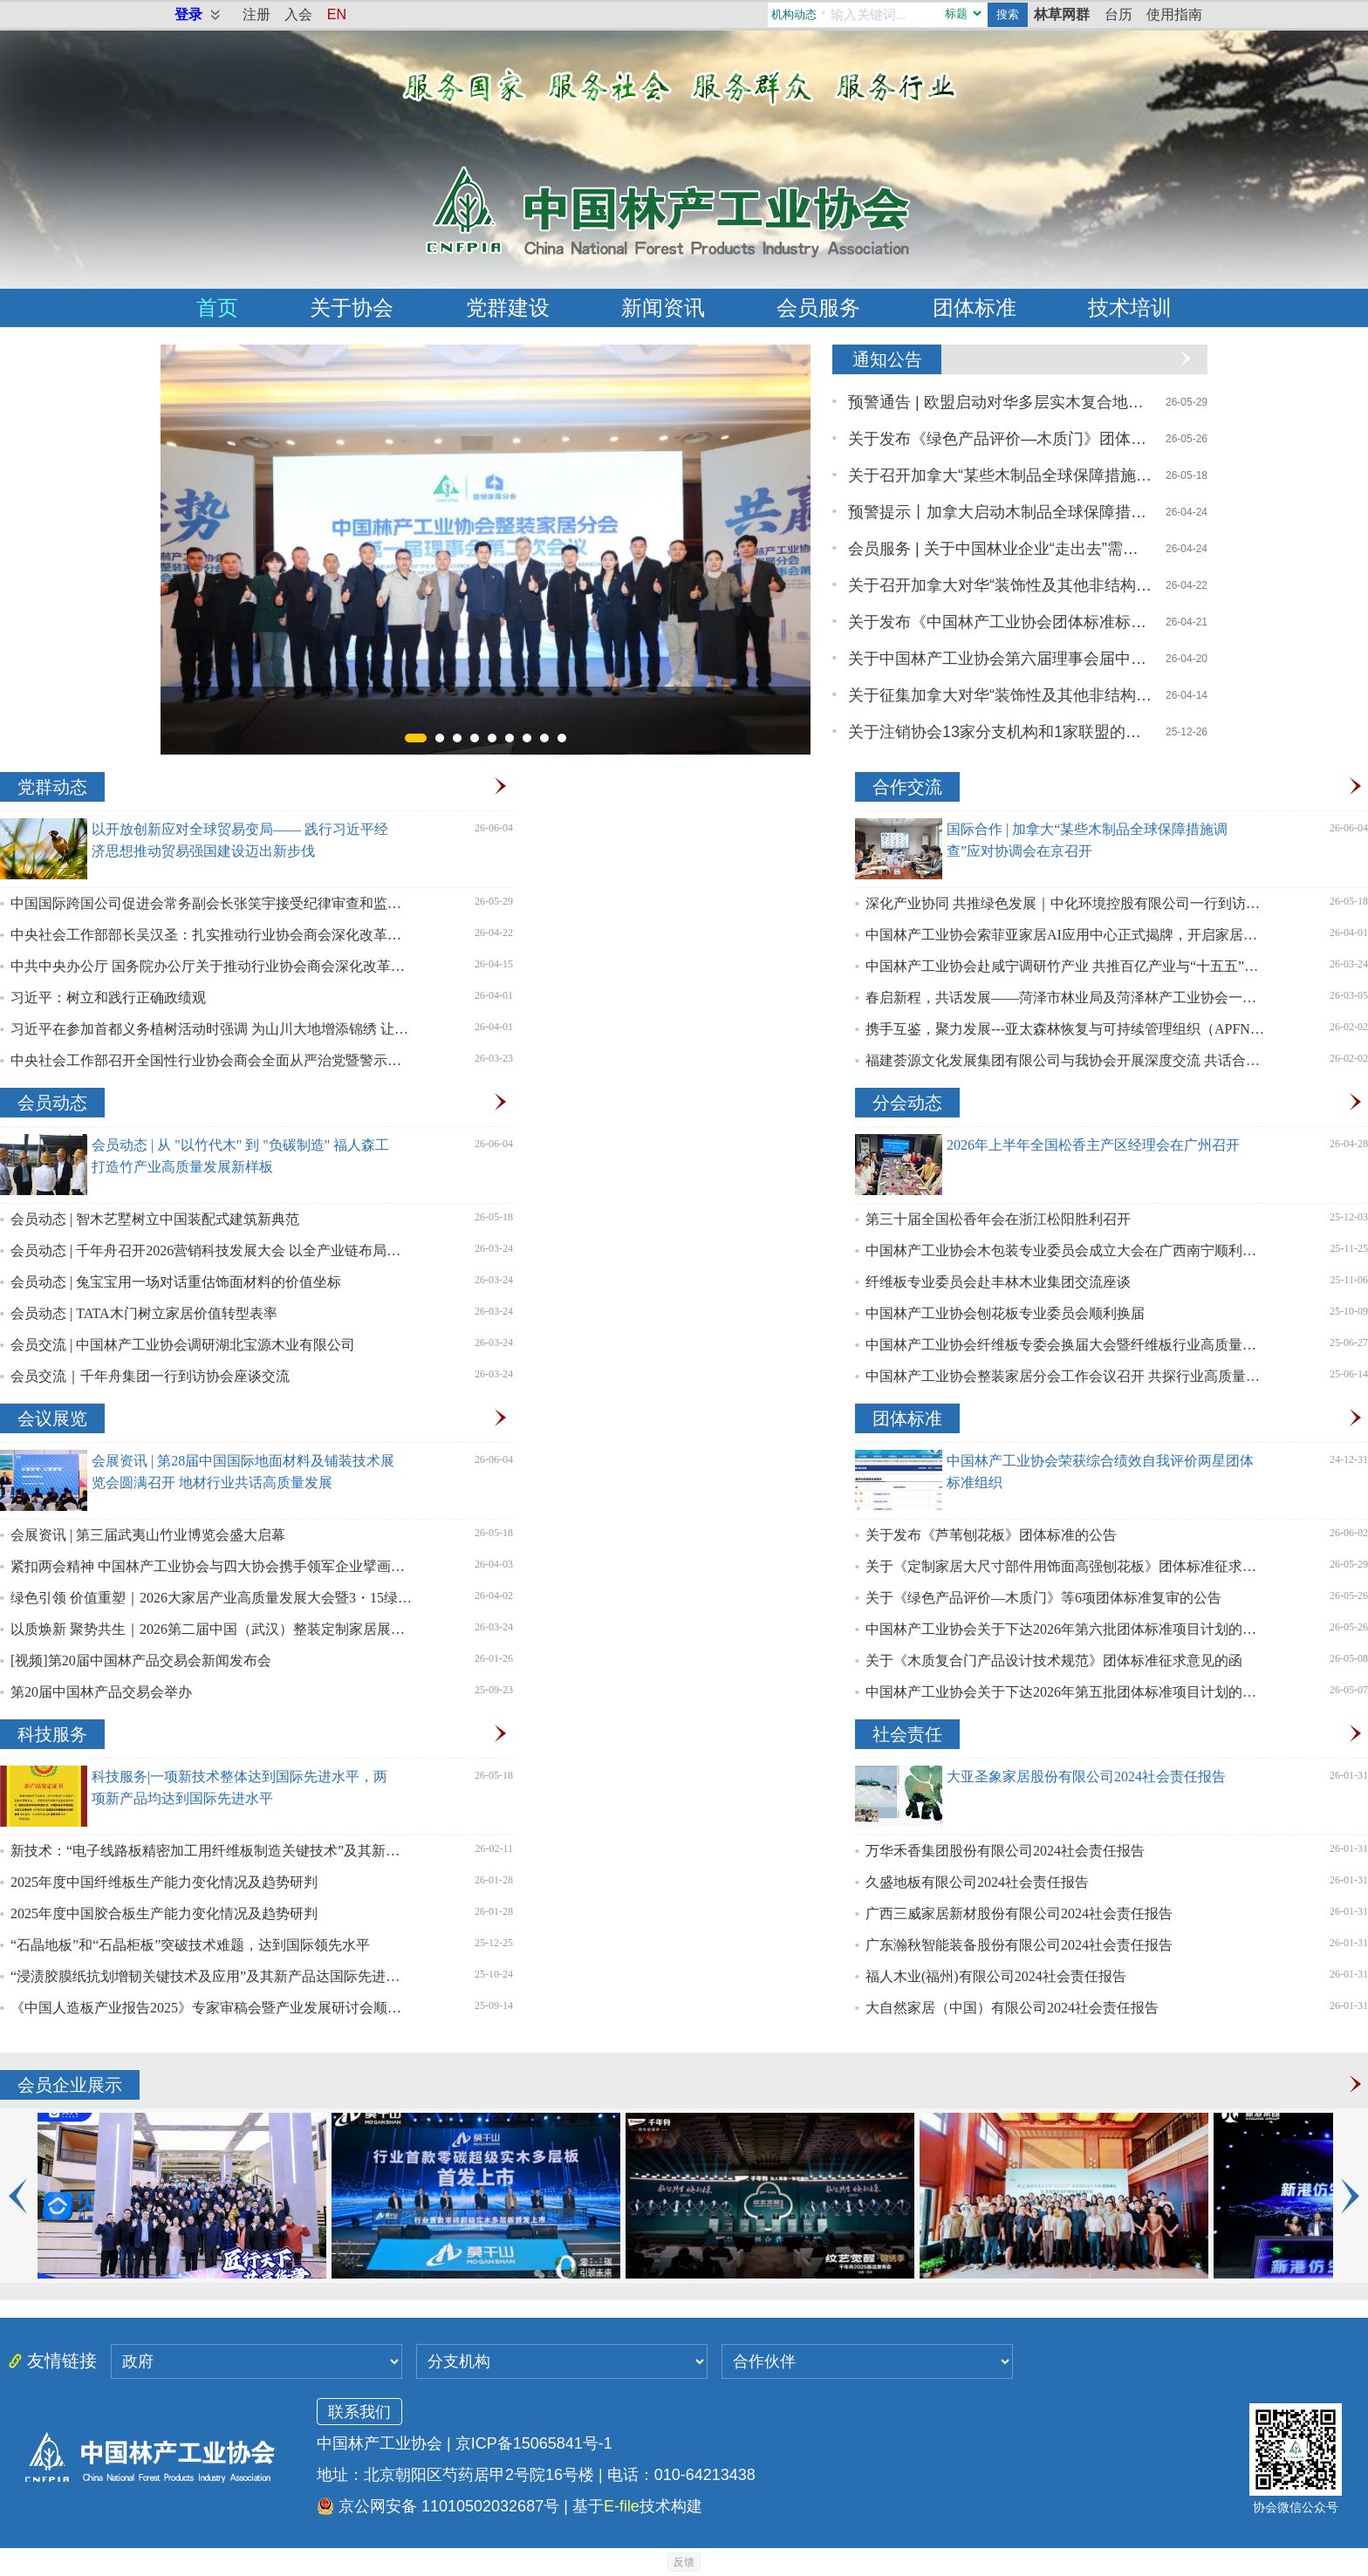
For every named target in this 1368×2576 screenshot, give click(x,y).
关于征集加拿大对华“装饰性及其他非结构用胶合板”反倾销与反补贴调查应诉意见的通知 (1000, 695)
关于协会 (351, 307)
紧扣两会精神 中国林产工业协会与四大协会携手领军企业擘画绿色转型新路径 (211, 1566)
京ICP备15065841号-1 (533, 2443)
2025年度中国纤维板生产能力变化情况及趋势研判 (164, 1882)
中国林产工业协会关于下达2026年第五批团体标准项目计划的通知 (1066, 1691)
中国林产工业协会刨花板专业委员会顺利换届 (1005, 1313)
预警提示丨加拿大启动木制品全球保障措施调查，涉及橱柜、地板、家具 (1000, 512)
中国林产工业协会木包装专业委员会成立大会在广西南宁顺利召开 (1066, 1250)
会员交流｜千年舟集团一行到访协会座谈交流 (150, 1376)
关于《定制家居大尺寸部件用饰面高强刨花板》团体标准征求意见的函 (1066, 1566)
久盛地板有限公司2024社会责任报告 (977, 1882)
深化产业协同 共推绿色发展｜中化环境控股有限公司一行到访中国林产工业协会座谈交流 (1066, 903)
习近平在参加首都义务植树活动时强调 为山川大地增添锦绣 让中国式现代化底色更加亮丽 (211, 1029)
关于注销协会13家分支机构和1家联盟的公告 (1000, 732)
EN (336, 14)
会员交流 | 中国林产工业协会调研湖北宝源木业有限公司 (182, 1344)
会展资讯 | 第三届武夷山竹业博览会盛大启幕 (147, 1534)
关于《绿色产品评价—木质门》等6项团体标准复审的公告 (1043, 1597)
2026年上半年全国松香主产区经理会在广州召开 (1093, 1145)
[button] (416, 738)
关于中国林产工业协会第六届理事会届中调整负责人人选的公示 (1000, 658)
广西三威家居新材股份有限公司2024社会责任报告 (1019, 1913)
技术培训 (1130, 307)
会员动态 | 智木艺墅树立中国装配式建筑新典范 (154, 1219)
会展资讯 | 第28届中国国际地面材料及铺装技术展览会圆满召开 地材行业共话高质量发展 (243, 1471)
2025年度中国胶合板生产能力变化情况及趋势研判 (164, 1913)
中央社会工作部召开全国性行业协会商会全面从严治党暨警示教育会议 (211, 1060)
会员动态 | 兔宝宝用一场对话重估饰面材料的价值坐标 (175, 1281)
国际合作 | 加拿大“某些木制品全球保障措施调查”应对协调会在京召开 (1087, 840)
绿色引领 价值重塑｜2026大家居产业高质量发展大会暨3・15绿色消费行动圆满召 (211, 1597)
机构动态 (794, 14)
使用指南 (1174, 14)
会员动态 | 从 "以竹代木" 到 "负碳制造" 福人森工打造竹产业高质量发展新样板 (240, 1156)
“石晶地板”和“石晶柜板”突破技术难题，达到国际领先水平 (190, 1944)
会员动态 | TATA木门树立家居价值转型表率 (143, 1313)
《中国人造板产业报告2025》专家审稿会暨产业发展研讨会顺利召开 (211, 2007)
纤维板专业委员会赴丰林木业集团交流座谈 (998, 1281)
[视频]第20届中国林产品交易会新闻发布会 (140, 1660)
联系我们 (359, 2412)
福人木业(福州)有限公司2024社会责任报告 (995, 1976)
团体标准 (974, 307)
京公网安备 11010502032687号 (438, 2506)
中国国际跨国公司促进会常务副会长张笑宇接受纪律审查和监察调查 (211, 903)
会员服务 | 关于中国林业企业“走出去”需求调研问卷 (1000, 548)
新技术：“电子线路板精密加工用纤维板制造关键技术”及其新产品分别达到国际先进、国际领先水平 (211, 1850)
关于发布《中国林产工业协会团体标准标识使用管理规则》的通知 (1000, 622)
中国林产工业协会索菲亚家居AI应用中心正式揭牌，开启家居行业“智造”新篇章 (1066, 934)
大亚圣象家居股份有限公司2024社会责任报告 (1086, 1776)
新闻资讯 (663, 307)
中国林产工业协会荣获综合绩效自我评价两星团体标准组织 (1100, 1471)
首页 (217, 307)
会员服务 (818, 307)
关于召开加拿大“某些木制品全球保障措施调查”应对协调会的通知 (1000, 475)
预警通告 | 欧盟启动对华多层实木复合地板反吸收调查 (1000, 402)
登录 (188, 14)
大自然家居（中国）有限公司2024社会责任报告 (1012, 2007)
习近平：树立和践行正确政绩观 (108, 997)
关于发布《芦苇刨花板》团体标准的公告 (991, 1534)
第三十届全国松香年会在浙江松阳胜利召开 (998, 1219)
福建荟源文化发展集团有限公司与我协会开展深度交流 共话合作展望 (1066, 1060)
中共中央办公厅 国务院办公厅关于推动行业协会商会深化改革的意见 (211, 966)
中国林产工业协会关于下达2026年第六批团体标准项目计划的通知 (1066, 1629)
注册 (256, 14)
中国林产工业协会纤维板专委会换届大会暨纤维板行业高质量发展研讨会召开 (1066, 1344)
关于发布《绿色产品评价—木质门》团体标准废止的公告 (1000, 439)
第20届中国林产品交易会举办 (101, 1691)
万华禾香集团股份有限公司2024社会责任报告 (1005, 1850)
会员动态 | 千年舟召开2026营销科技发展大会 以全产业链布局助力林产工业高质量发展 (211, 1250)
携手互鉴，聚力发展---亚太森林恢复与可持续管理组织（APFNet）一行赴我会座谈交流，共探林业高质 (1066, 1029)
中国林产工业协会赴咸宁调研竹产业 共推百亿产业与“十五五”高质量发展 (1066, 966)
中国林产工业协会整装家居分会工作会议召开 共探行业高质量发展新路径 (1066, 1376)
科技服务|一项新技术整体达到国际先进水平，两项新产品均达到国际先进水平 (239, 1787)
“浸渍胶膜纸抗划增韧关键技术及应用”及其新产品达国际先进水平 (211, 1976)
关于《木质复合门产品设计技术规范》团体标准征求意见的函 (1053, 1660)
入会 (298, 14)
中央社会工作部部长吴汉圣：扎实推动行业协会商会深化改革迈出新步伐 (211, 934)
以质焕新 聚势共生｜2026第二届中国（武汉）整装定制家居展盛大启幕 (211, 1629)
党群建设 (508, 307)
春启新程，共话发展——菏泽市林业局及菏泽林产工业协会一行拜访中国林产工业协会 (1066, 997)
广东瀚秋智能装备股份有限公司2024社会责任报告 (1019, 1944)
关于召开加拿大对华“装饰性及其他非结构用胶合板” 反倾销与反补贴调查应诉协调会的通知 (1000, 585)
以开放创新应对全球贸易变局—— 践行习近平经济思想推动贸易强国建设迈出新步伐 (240, 840)
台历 (1118, 14)
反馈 (684, 2562)
